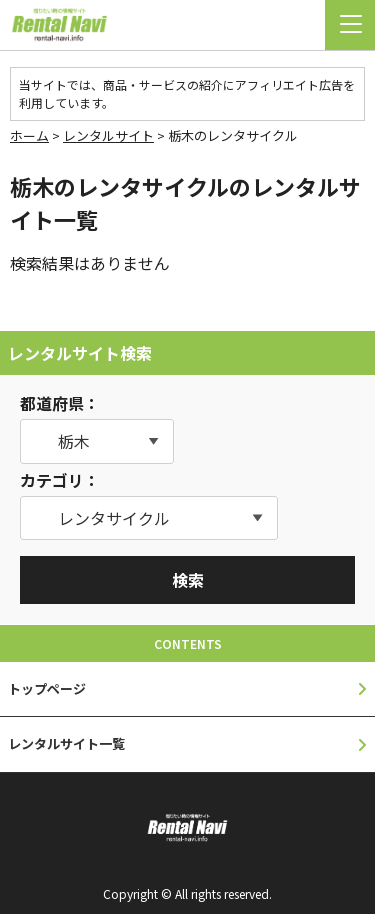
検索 (188, 580)
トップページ (47, 688)
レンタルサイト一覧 (66, 743)
